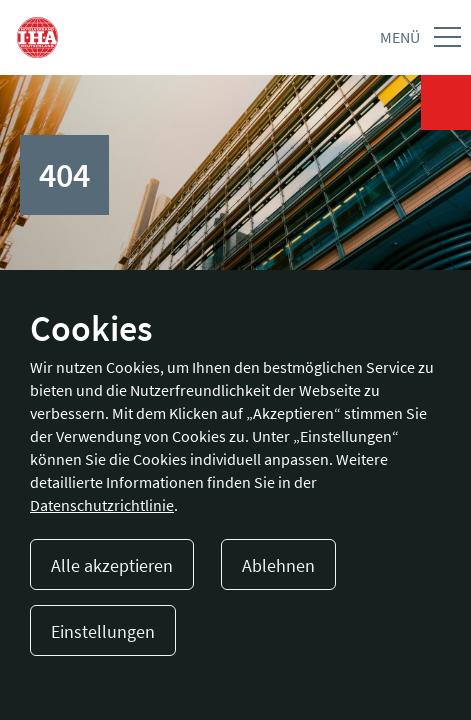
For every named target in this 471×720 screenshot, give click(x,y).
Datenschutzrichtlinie (102, 505)
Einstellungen (103, 631)
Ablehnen (278, 565)
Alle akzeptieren (112, 565)
